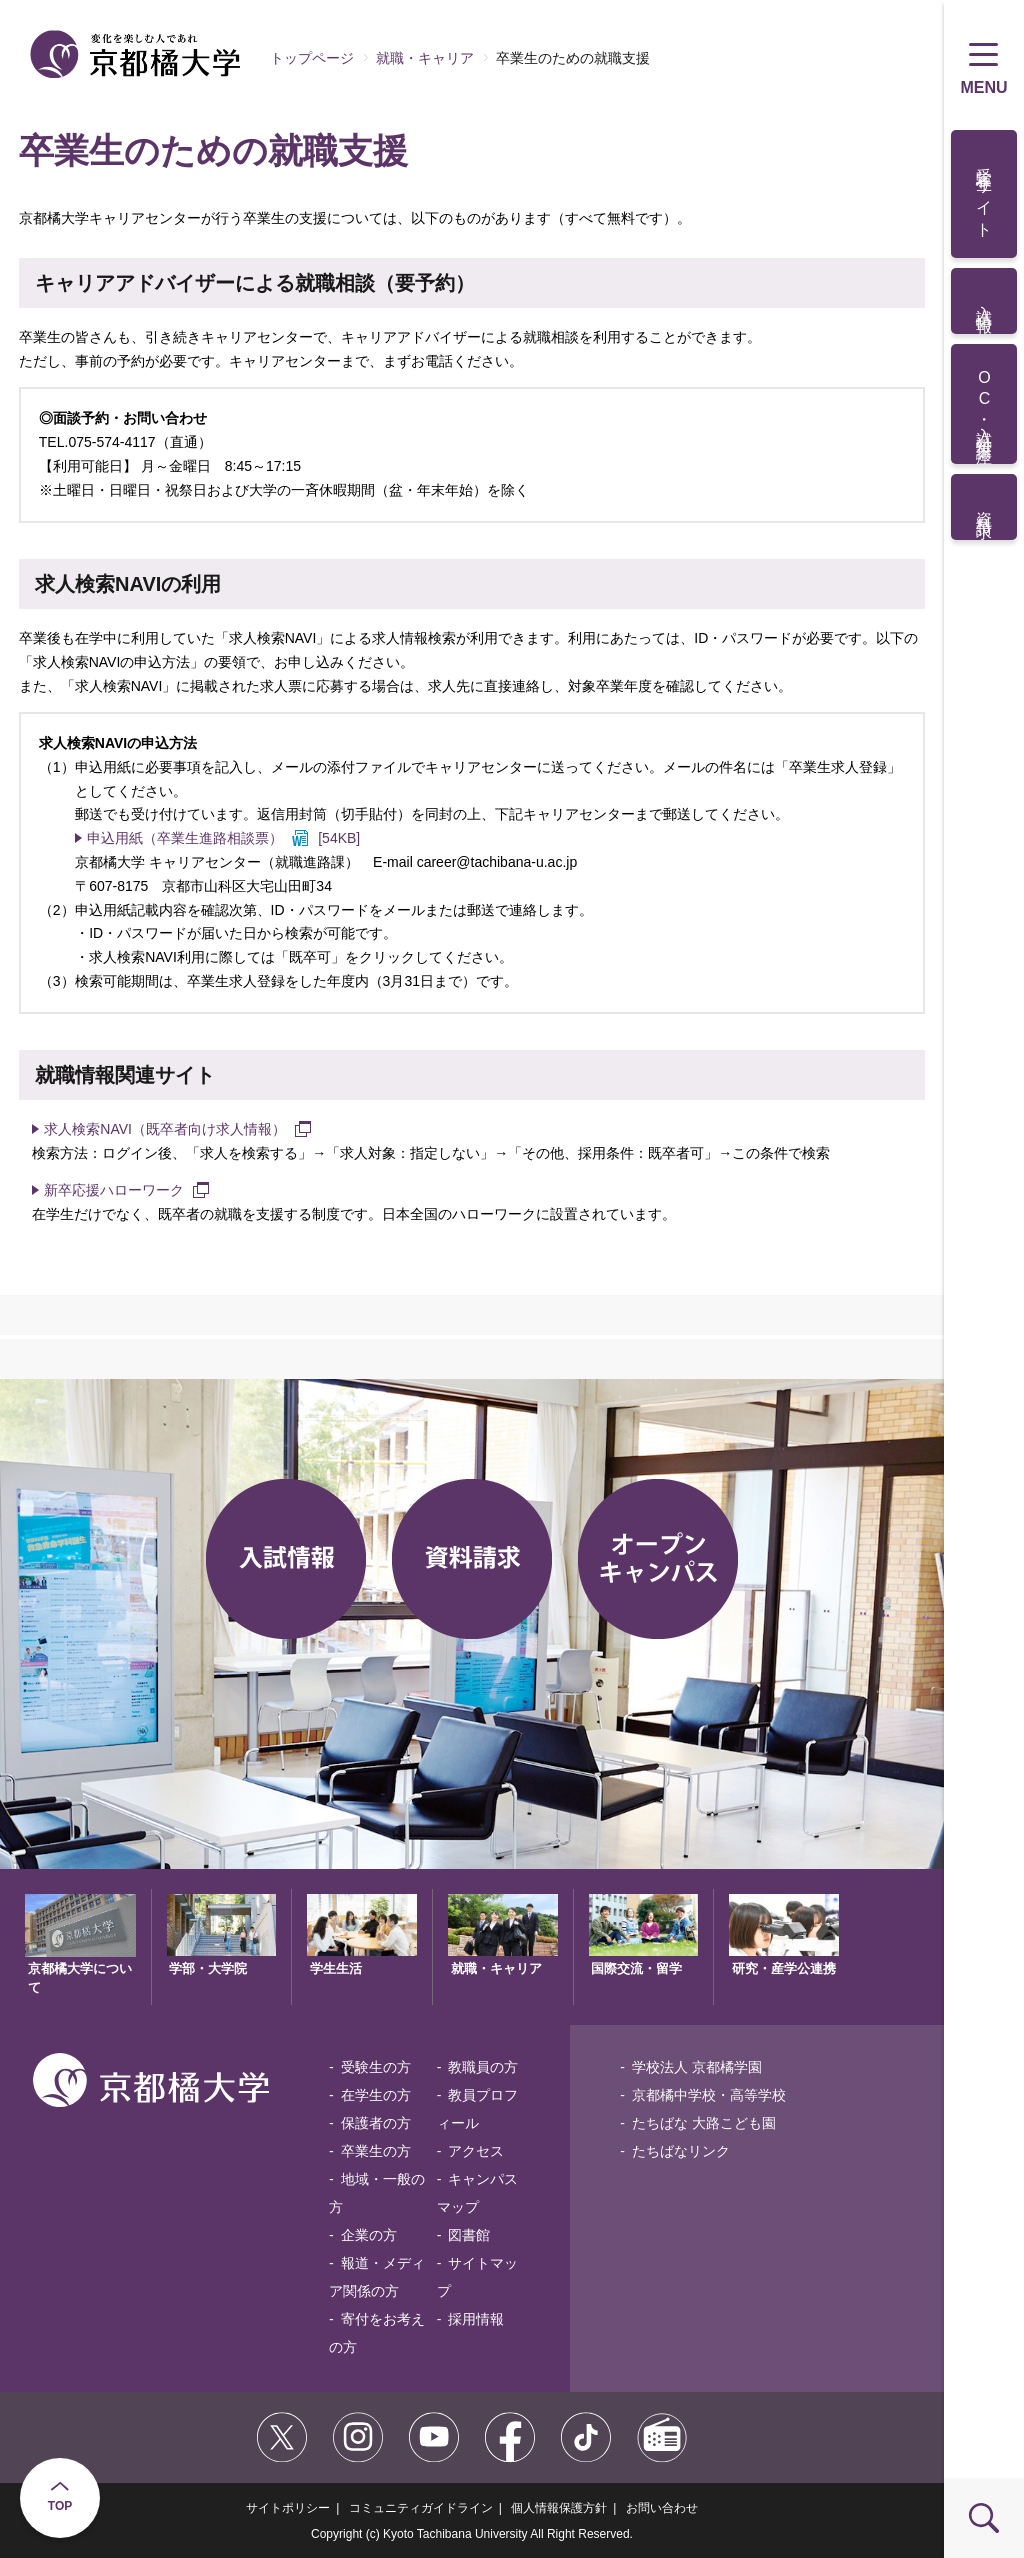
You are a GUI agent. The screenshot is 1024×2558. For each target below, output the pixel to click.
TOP (60, 2506)
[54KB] (223, 838)
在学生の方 (376, 2095)
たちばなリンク (681, 2151)
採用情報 (476, 2319)
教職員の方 (483, 2067)
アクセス (476, 2151)
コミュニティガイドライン (421, 2508)
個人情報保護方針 (559, 2508)
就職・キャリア (425, 58)
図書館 (469, 2235)
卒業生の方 (376, 2151)
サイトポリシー (288, 2508)
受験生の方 (376, 2067)
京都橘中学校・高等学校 (709, 2095)
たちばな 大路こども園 (704, 2123)
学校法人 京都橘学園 (697, 2067)
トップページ (312, 58)
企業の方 (369, 2235)
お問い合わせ (662, 2508)
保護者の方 (376, 2123)
